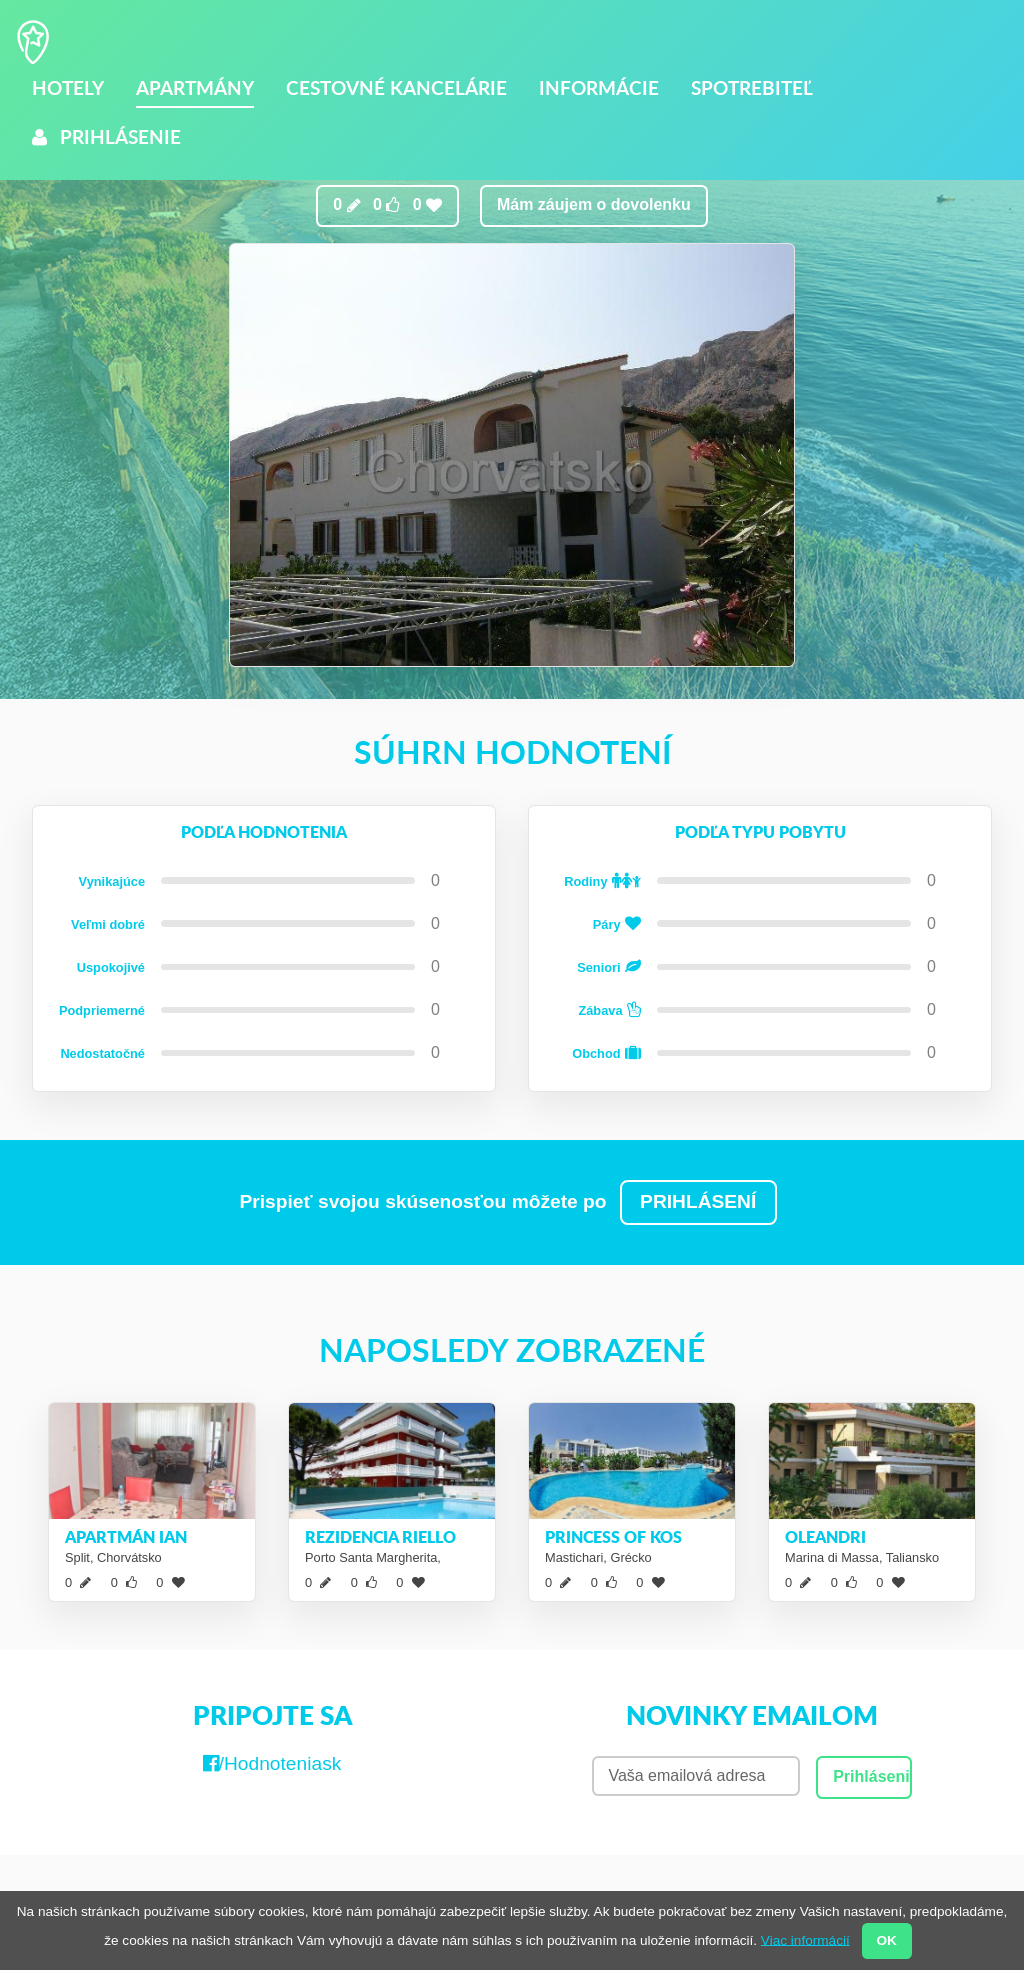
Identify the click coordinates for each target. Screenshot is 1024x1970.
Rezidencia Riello (380, 1536)
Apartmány (195, 87)
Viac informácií (805, 1939)
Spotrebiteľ (752, 87)
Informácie (599, 87)
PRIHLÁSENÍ (698, 1201)
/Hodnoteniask (272, 1763)
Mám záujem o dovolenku (594, 204)
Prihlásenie (106, 136)
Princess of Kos (613, 1536)
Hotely (68, 87)
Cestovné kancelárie (396, 87)
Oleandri (825, 1536)
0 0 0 (387, 205)
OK (886, 1940)
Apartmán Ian (126, 1536)
